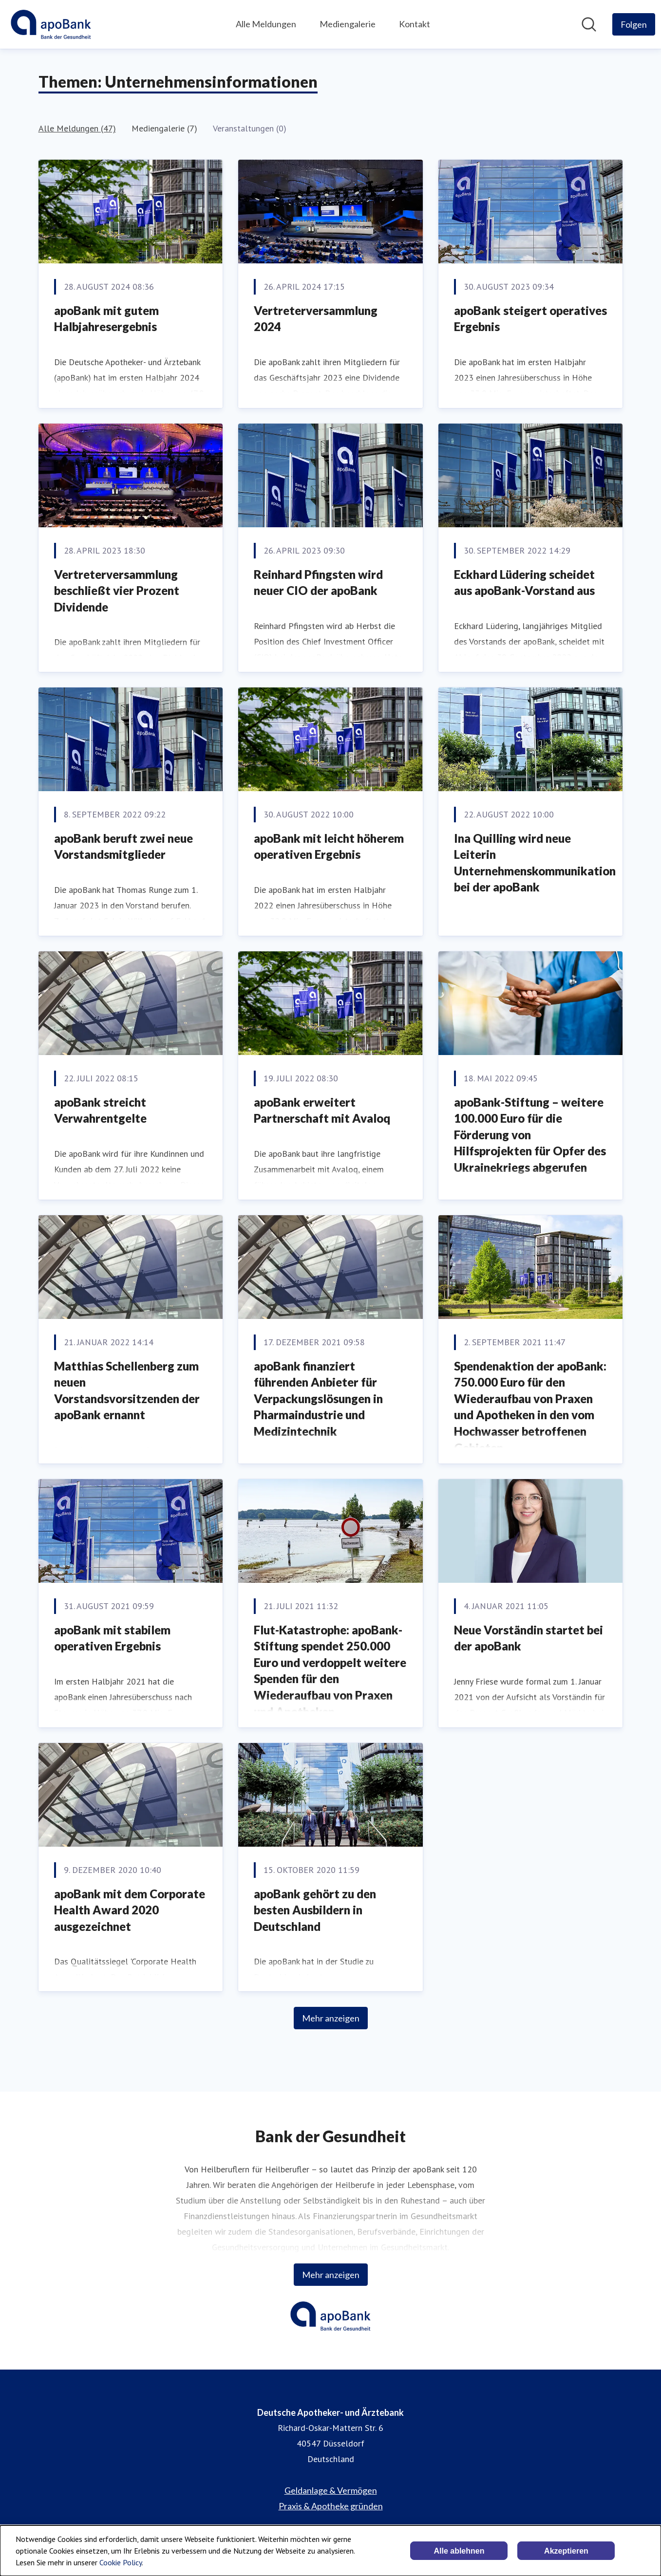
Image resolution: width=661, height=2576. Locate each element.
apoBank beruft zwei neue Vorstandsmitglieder (123, 846)
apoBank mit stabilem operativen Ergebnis (112, 1638)
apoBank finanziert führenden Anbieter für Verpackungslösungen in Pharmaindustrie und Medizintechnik (318, 1398)
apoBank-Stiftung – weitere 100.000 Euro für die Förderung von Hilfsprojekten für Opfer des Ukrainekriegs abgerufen (530, 1134)
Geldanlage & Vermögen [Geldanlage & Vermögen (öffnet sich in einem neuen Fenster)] (330, 2490)
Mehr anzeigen (330, 2018)
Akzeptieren (566, 2551)
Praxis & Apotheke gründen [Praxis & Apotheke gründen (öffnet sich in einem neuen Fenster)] (331, 2506)
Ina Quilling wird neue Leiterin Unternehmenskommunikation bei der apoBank (535, 862)
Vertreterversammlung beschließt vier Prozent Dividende (116, 590)
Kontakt (414, 24)
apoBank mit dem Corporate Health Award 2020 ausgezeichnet (129, 1910)
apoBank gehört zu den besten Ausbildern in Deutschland (315, 1910)
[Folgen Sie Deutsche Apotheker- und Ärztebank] (633, 24)
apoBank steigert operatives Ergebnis (530, 318)
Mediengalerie (348, 24)
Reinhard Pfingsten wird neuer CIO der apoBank (318, 582)
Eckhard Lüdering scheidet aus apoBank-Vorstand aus (524, 582)
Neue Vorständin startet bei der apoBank (528, 1638)
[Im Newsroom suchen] (589, 24)
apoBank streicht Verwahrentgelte (100, 1110)
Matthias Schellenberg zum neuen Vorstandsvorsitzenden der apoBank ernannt (127, 1390)
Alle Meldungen (266, 24)
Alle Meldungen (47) (77, 128)
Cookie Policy (120, 2562)
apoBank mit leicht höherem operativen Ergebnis (329, 846)
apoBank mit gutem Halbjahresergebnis (106, 318)
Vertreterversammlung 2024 (316, 318)
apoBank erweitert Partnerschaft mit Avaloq (322, 1110)
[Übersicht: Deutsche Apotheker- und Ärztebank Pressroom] (51, 24)
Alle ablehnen (459, 2551)
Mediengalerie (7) (164, 128)
